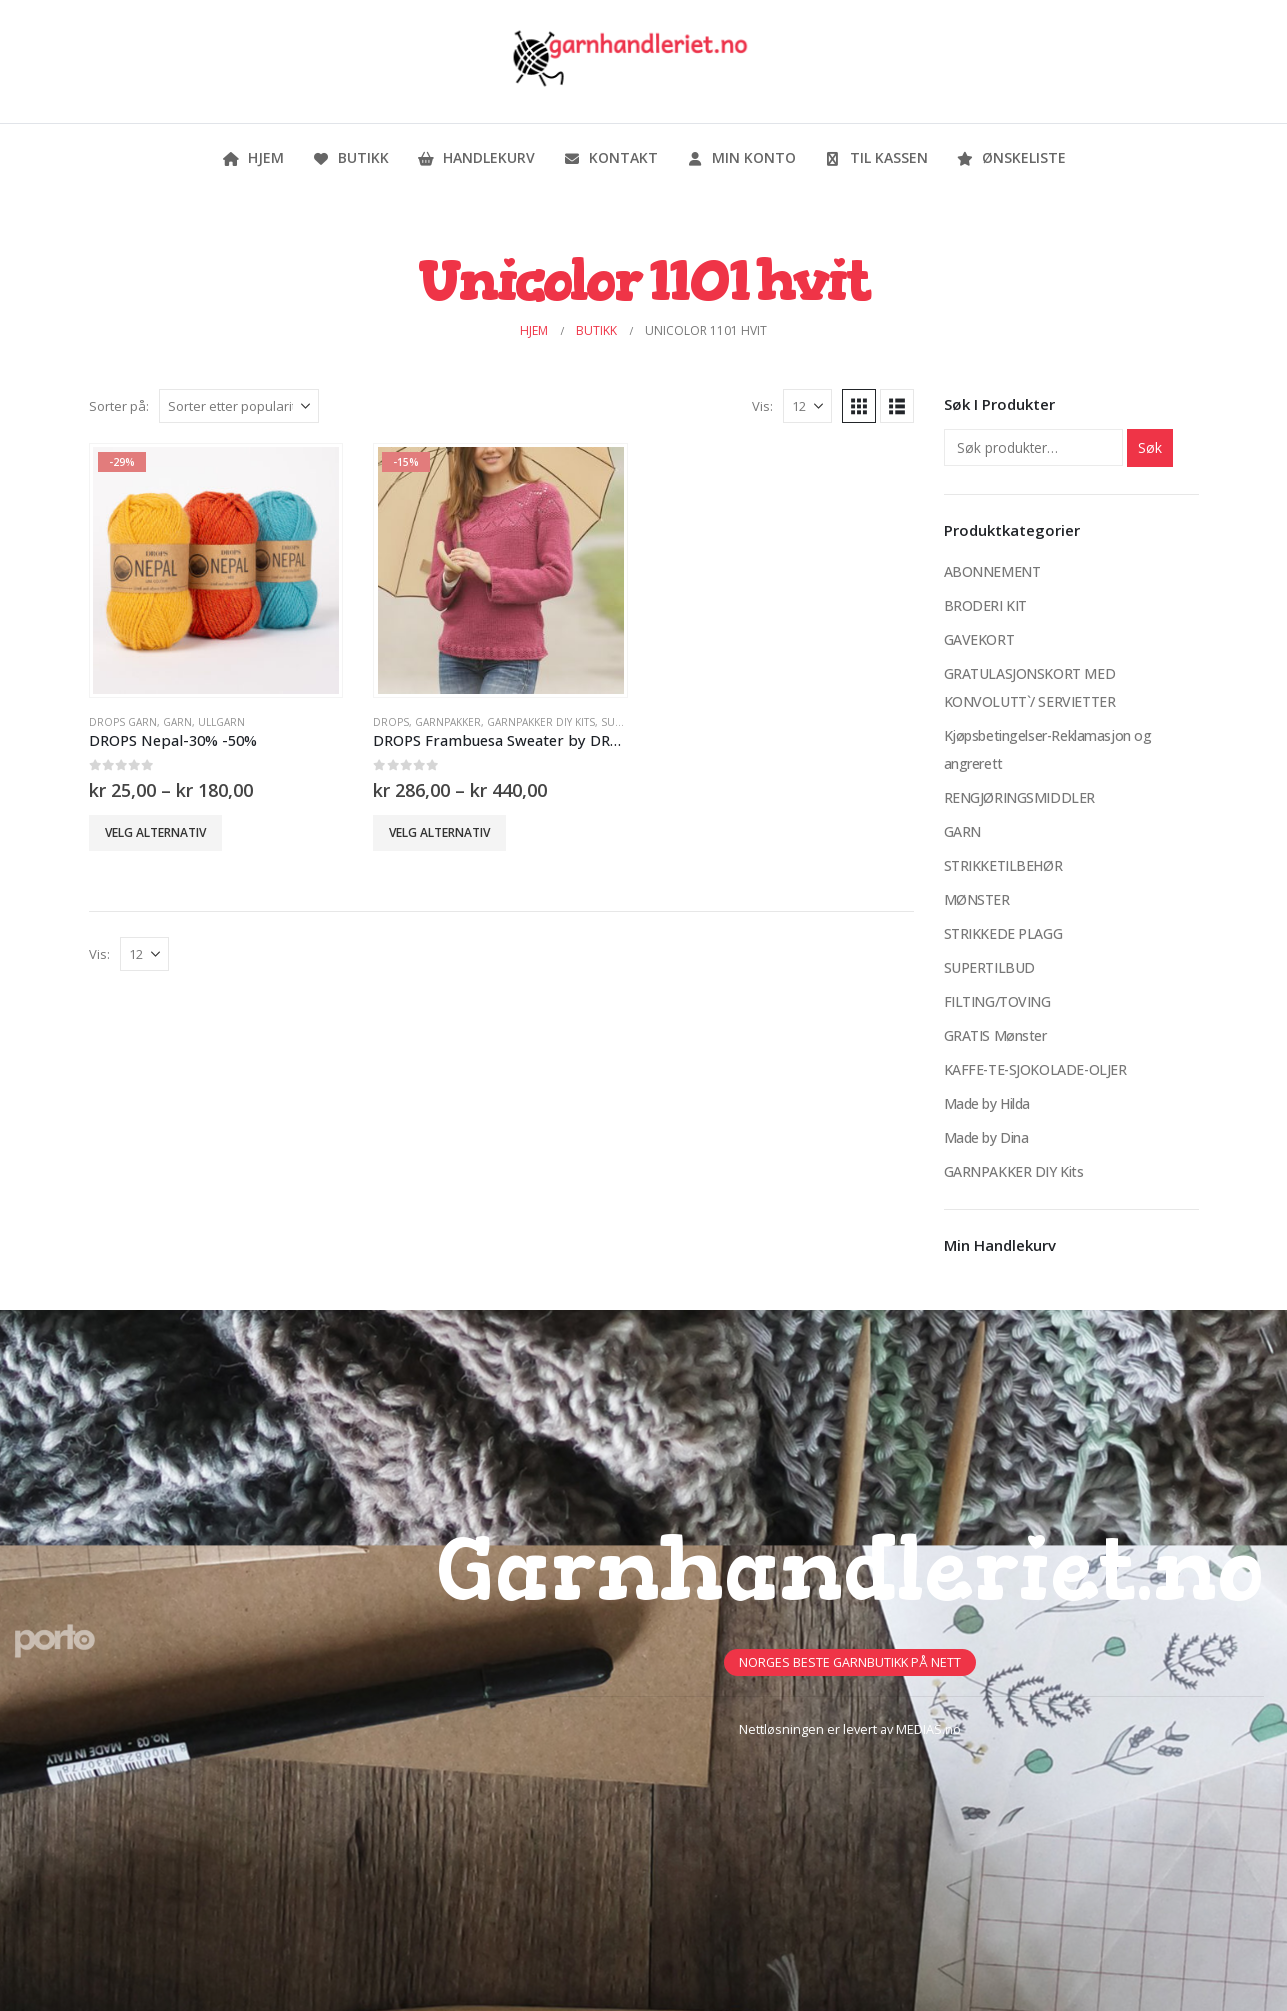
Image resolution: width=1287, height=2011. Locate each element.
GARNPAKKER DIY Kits (541, 722)
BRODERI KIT (985, 605)
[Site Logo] (629, 61)
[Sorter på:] (239, 406)
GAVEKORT (979, 639)
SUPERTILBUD (989, 967)
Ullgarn (221, 722)
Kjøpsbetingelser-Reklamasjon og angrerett (1048, 749)
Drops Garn (123, 722)
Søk (1150, 447)
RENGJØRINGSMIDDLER (1019, 797)
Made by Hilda (987, 1103)
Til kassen (876, 157)
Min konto (741, 157)
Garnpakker (448, 722)
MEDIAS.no (928, 1729)
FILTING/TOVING (997, 1001)
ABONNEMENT (992, 571)
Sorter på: (119, 406)
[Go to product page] (216, 570)
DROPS (391, 722)
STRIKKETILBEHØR (1003, 865)
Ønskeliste (1011, 157)
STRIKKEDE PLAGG (1003, 933)
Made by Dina (986, 1137)
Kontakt (610, 157)
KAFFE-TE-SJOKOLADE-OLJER (1035, 1069)
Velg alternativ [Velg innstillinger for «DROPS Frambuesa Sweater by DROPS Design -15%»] (439, 832)
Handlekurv (476, 157)
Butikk (350, 157)
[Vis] (807, 406)
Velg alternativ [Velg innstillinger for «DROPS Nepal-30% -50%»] (155, 832)
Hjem (253, 157)
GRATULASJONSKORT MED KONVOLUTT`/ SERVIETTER (1030, 687)
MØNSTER (977, 899)
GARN (177, 722)
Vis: (762, 406)
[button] (859, 406)
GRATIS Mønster (995, 1035)
